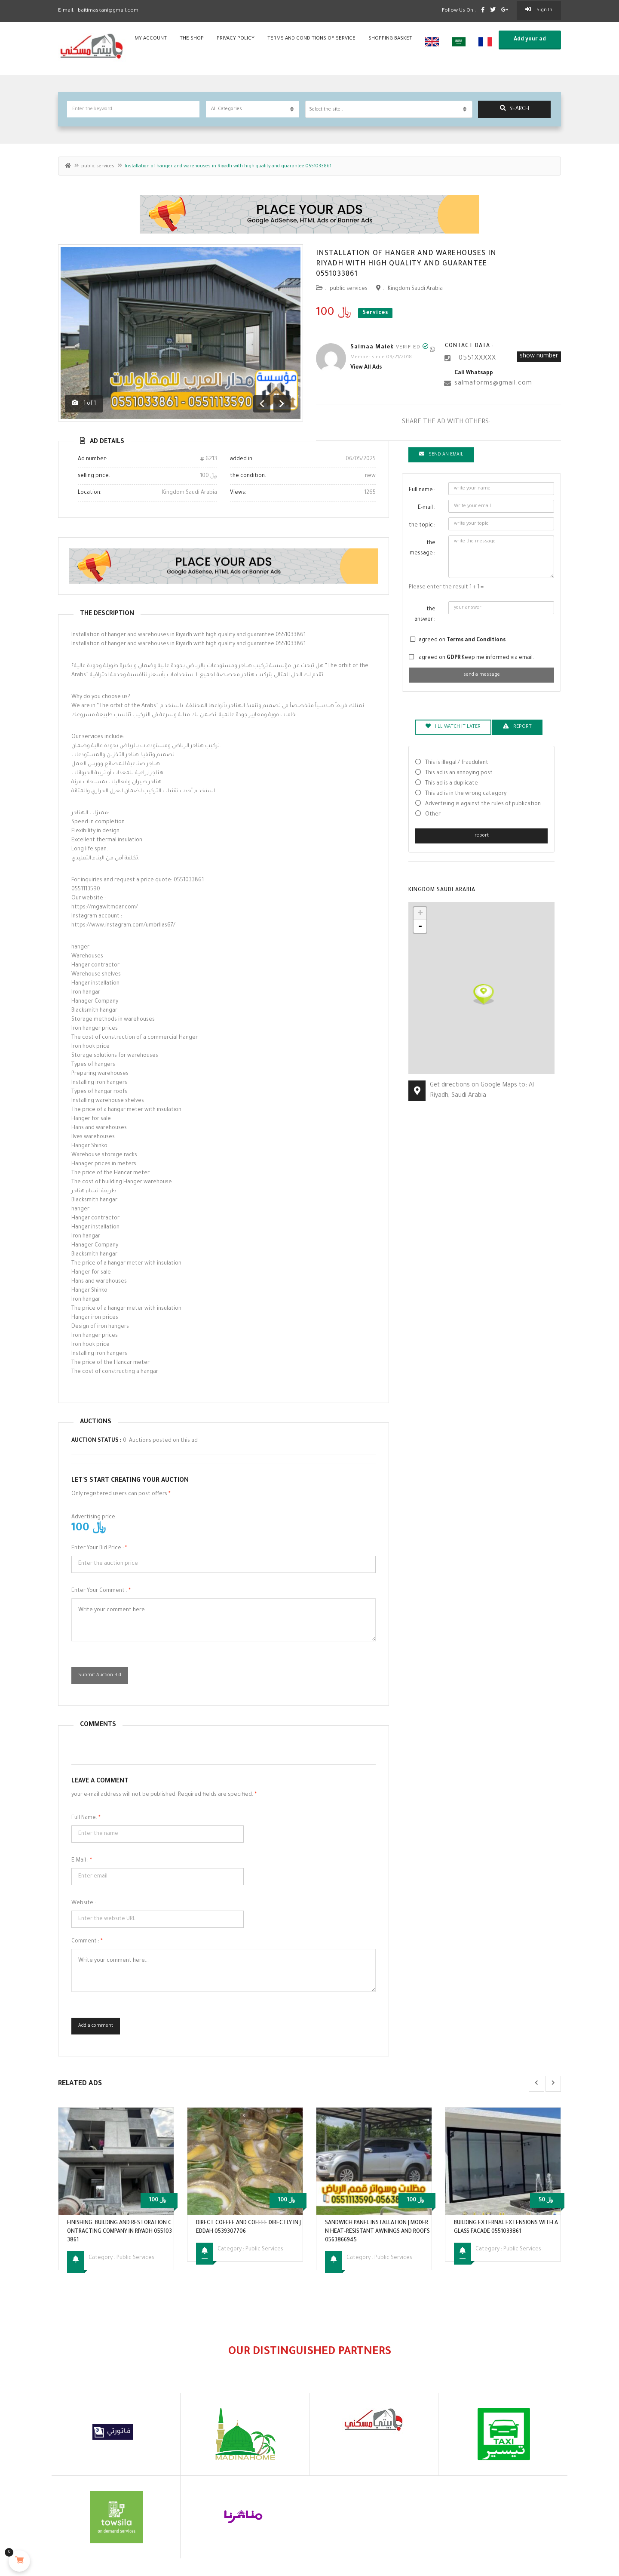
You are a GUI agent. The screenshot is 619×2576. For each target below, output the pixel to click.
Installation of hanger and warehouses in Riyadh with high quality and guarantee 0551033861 (406, 264)
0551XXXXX (477, 358)
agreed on (462, 640)
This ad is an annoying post (459, 773)
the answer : (424, 614)
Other (433, 815)
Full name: (86, 1818)
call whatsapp (473, 373)
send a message (481, 674)
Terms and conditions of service (311, 39)
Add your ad (530, 40)
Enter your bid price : (99, 1548)
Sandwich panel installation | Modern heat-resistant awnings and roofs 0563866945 (377, 2232)
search (514, 108)
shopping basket (390, 39)
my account (151, 39)
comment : (87, 1942)
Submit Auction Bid (99, 1675)
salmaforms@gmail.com (493, 383)
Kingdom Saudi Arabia (415, 289)
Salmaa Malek (372, 348)
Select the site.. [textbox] (326, 109)
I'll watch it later (453, 726)
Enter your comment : (101, 1591)
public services (97, 166)
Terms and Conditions (476, 640)
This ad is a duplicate (451, 784)
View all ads (366, 368)
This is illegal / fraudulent (456, 763)
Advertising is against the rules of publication (483, 804)
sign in (538, 9)
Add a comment (95, 2025)
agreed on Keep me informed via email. (476, 658)
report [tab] (517, 726)
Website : (83, 1903)
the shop (192, 39)
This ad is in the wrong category (465, 794)
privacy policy (235, 39)
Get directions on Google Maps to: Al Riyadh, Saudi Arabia (482, 1090)
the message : (422, 548)
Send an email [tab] (441, 454)
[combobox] (388, 109)
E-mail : (81, 1861)
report (482, 835)
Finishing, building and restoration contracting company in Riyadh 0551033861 (119, 2232)
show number (539, 356)
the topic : (422, 526)
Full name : (422, 490)
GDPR (454, 658)
